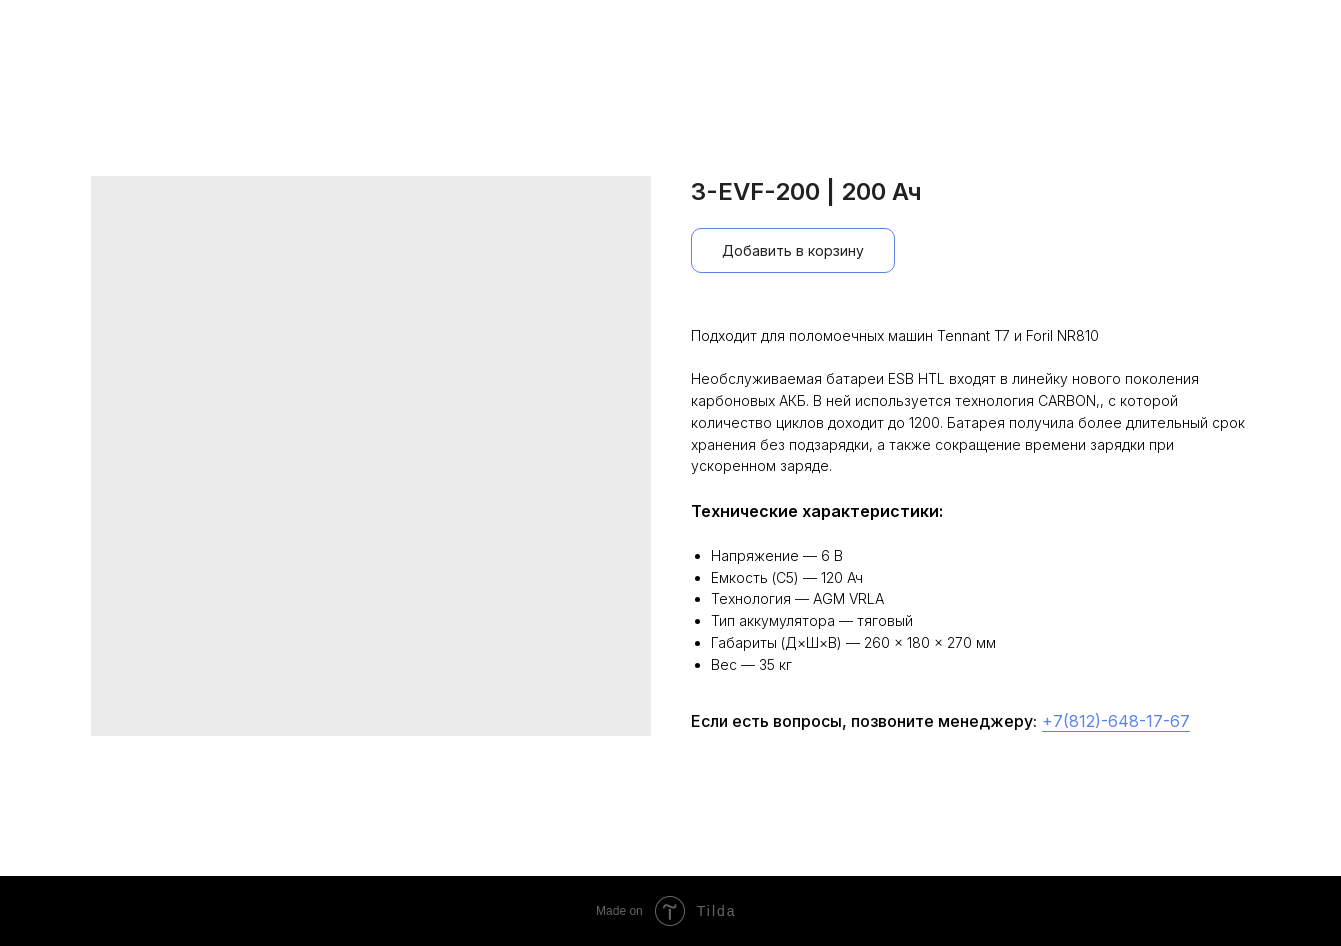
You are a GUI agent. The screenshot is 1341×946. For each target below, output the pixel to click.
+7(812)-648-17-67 (1116, 721)
